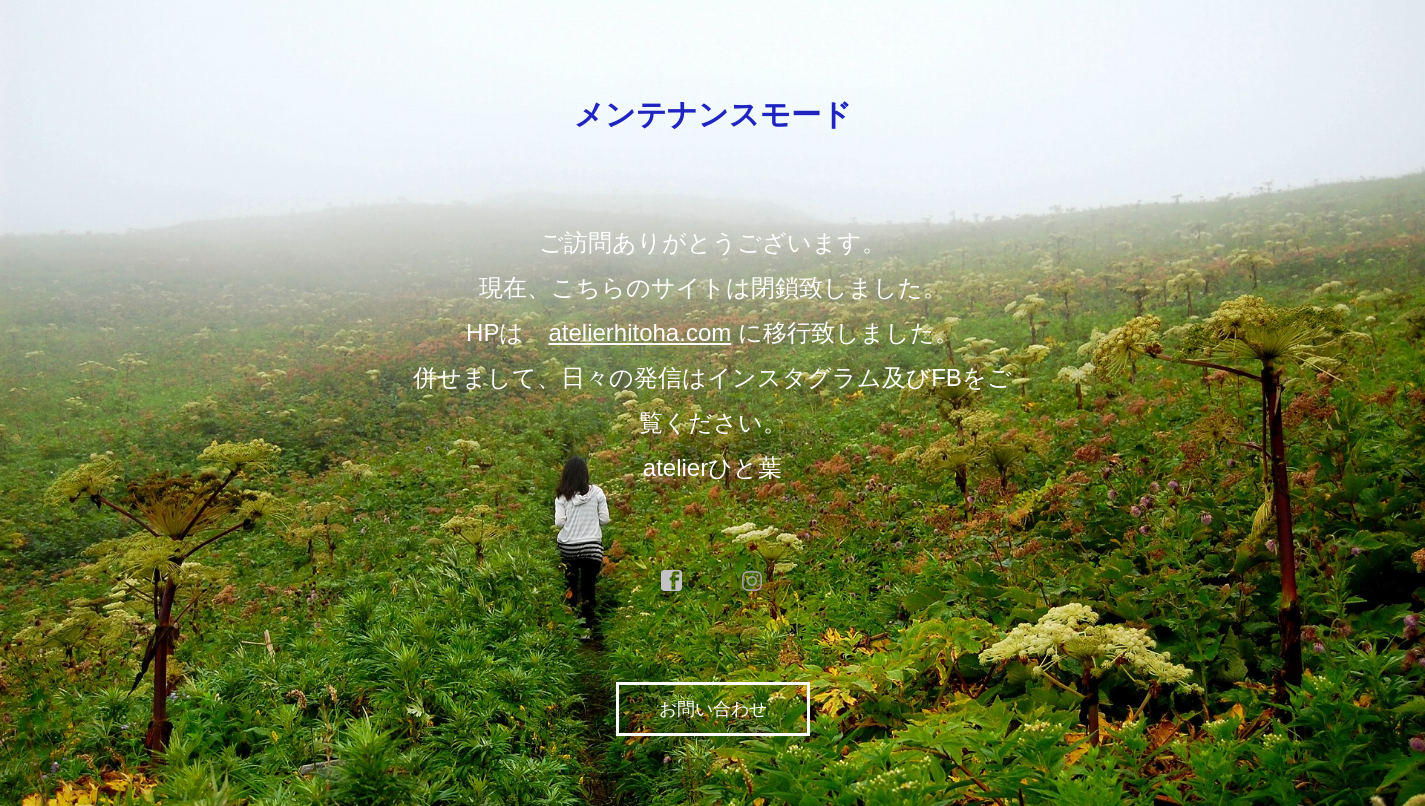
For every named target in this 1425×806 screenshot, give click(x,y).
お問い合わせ (713, 709)
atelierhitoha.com (639, 332)
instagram (753, 581)
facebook (672, 581)
